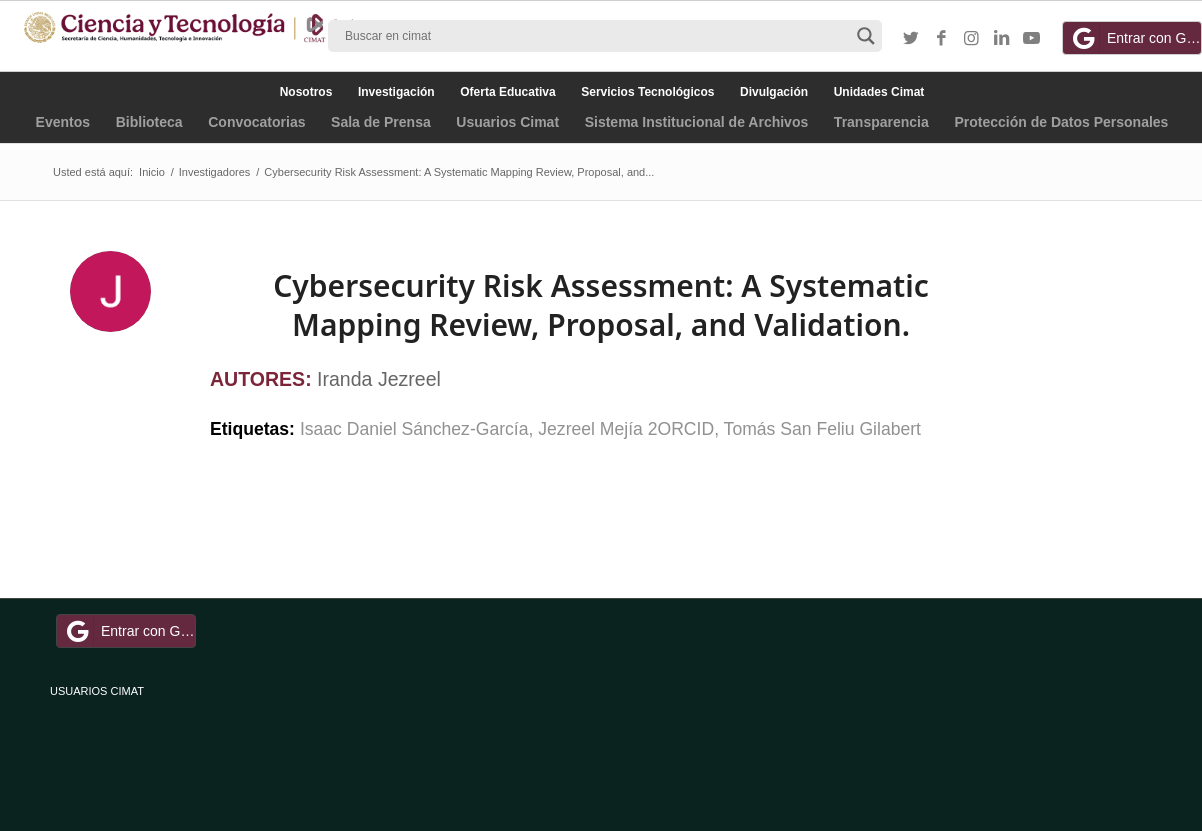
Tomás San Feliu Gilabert (822, 429)
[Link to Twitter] (911, 39)
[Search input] (596, 36)
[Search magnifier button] (866, 36)
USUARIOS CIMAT (97, 691)
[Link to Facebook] (941, 39)
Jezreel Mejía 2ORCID (626, 429)
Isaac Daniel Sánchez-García (414, 429)
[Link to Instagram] (971, 39)
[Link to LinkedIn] (1001, 39)
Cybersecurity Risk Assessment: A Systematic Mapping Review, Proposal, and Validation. (601, 305)
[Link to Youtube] (1031, 39)
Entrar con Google (1135, 38)
